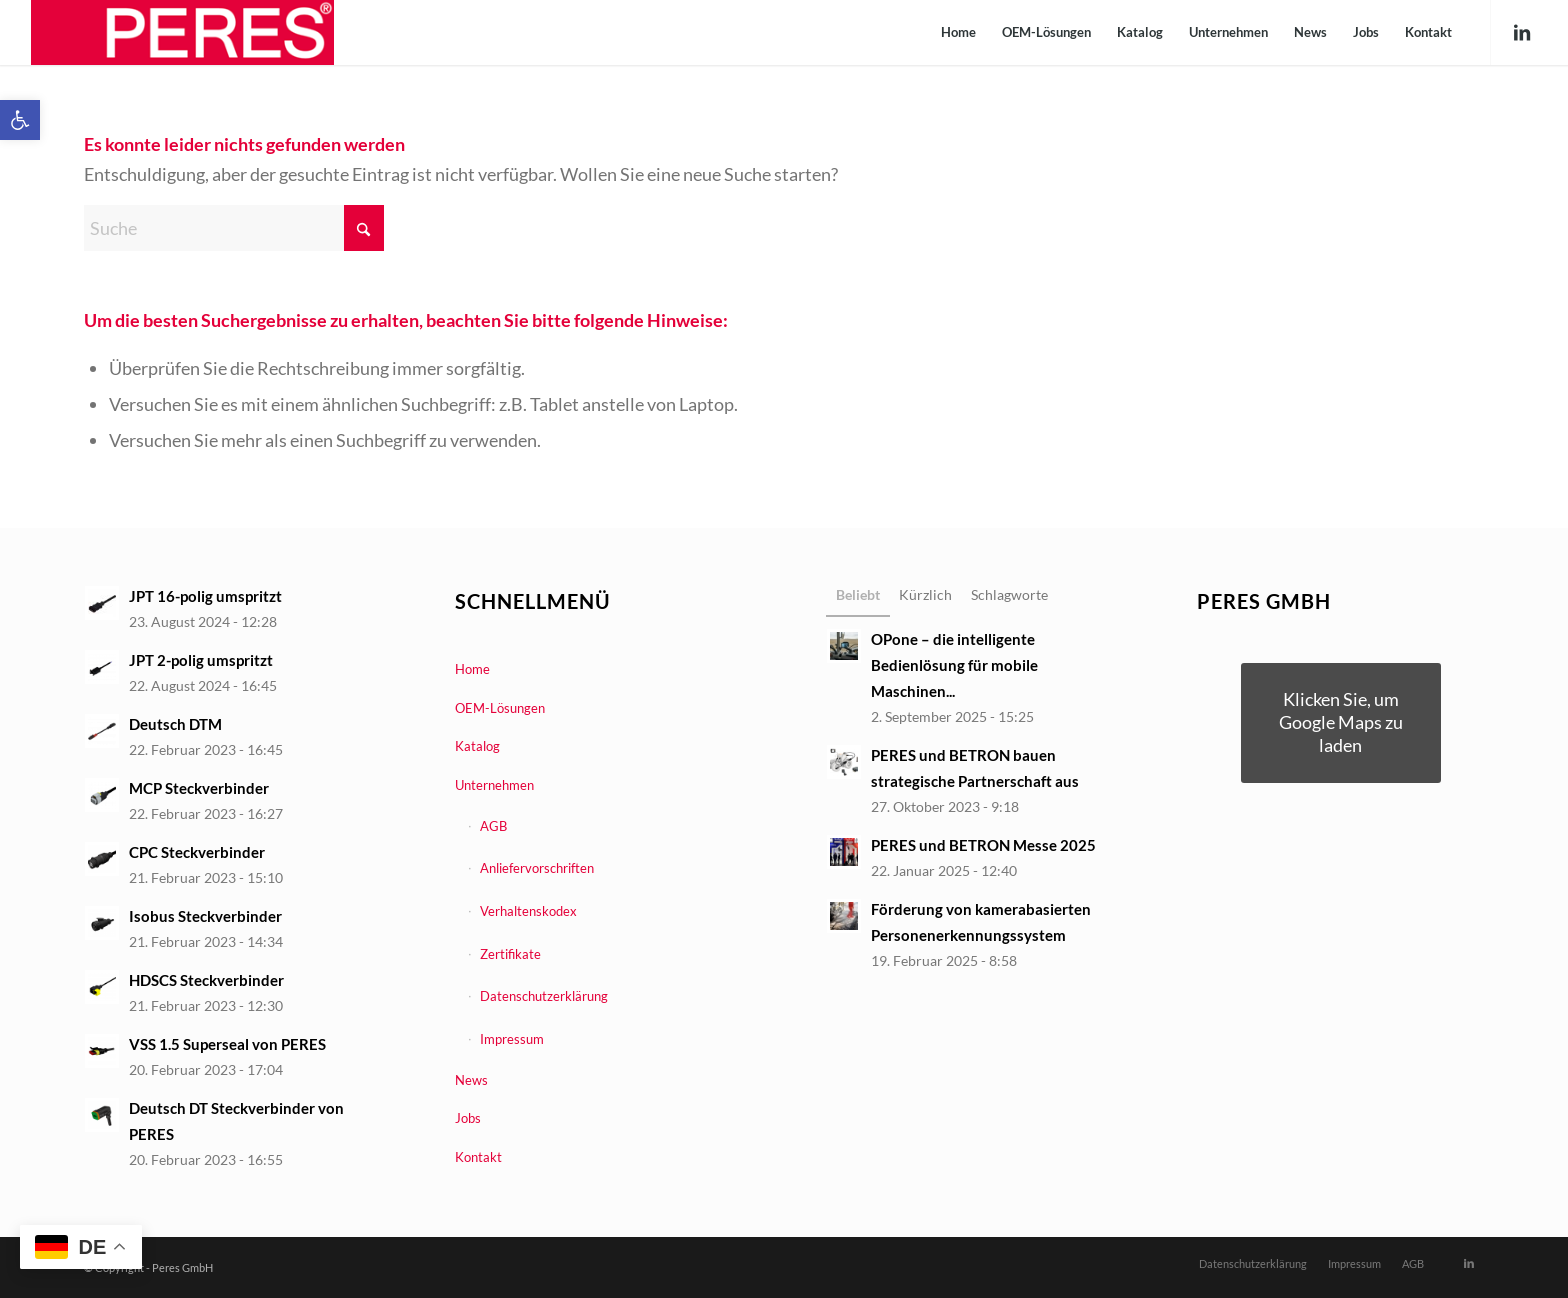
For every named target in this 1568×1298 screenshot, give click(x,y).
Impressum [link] (512, 1039)
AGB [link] (493, 826)
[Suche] (234, 228)
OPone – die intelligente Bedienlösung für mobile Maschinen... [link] (954, 665)
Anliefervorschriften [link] (537, 868)
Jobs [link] (468, 1118)
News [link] (471, 1080)
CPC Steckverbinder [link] (197, 852)
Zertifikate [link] (510, 954)
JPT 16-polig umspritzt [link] (205, 596)
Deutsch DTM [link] (175, 724)
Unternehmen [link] (494, 785)
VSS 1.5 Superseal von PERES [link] (227, 1044)
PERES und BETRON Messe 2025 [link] (983, 845)
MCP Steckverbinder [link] (199, 788)
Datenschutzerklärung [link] (544, 996)
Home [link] (472, 669)
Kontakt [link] (478, 1157)
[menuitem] (958, 32)
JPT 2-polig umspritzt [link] (201, 660)
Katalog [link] (477, 746)
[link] (20, 120)
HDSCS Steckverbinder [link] (206, 980)
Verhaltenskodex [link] (528, 911)
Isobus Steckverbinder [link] (205, 916)
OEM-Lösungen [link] (500, 708)
